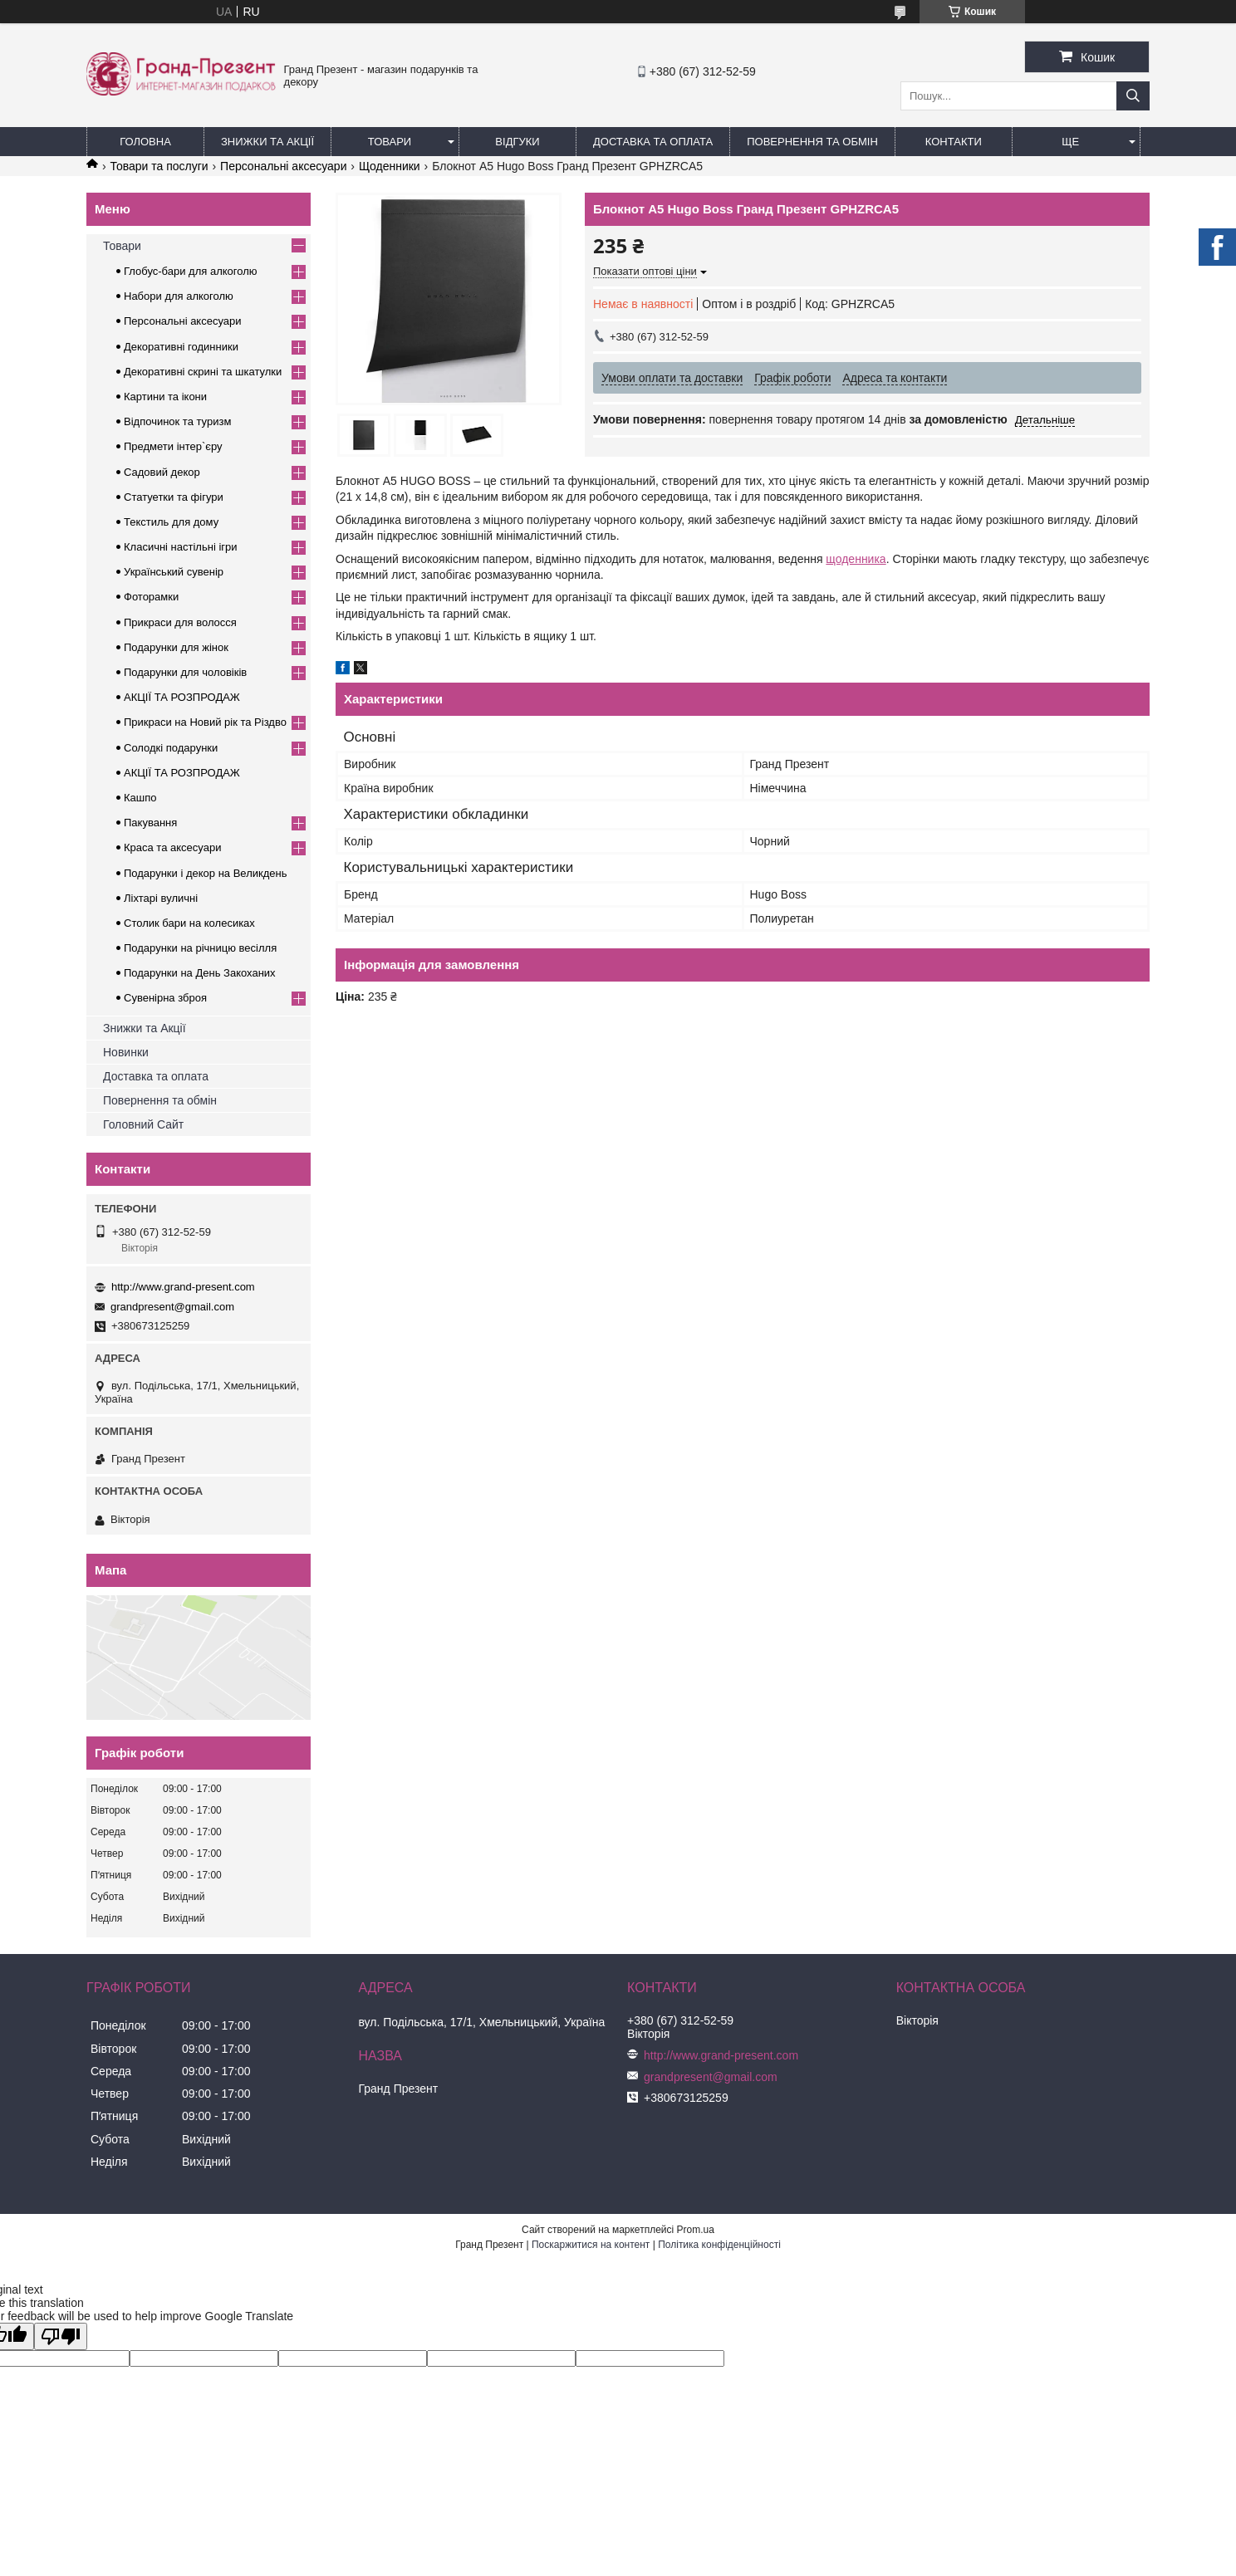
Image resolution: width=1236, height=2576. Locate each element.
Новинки (126, 1052)
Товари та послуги (159, 166)
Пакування (150, 822)
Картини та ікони (165, 396)
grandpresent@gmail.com (172, 1306)
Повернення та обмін (812, 141)
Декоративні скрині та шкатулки (203, 371)
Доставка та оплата (155, 1076)
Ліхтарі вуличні (161, 898)
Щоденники (389, 166)
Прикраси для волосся (180, 622)
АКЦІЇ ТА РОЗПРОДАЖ (182, 697)
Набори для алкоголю (178, 296)
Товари (389, 141)
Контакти (953, 141)
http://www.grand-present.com (183, 1287)
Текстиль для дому (171, 522)
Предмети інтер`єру (173, 446)
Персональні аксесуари (283, 166)
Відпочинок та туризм (177, 421)
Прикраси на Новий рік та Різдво (205, 722)
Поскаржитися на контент (591, 2244)
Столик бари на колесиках (189, 923)
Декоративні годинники (181, 346)
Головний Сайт (143, 1124)
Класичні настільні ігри (181, 547)
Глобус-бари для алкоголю (191, 271)
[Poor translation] (60, 2336)
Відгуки (517, 141)
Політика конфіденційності (719, 2244)
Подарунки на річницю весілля (200, 948)
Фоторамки (151, 596)
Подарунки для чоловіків (185, 672)
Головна (145, 141)
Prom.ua (695, 2230)
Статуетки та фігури (173, 497)
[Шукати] (1133, 95)
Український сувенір (173, 572)
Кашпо (140, 797)
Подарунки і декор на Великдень (205, 873)
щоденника (855, 559)
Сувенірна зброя (165, 998)
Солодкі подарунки (171, 748)
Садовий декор (162, 472)
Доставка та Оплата (653, 141)
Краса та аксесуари (172, 847)
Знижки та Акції (267, 141)
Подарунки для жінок (176, 647)
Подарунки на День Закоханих (200, 973)
